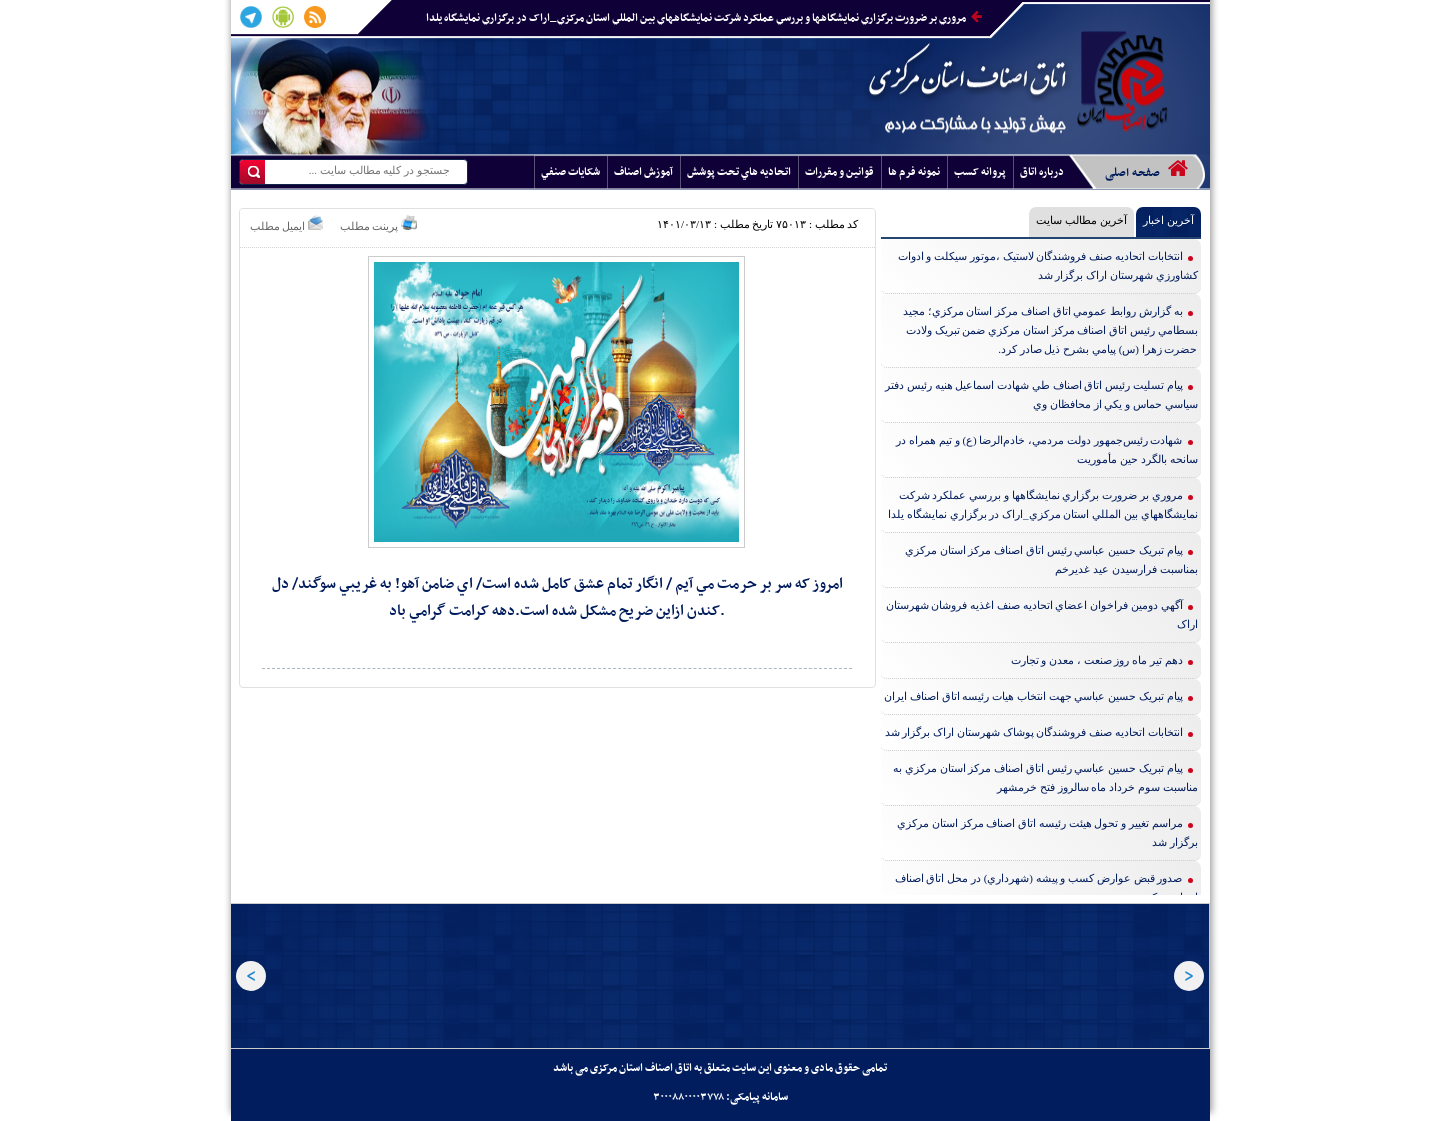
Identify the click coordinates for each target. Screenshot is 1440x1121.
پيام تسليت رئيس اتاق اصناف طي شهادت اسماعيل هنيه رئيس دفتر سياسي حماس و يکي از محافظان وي (1041, 394)
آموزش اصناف (643, 172)
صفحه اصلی (1146, 170)
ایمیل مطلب (287, 223)
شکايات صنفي (570, 172)
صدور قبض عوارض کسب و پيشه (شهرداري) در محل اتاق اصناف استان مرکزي (1046, 887)
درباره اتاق (1042, 172)
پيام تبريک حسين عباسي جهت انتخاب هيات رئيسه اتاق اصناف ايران (1033, 696)
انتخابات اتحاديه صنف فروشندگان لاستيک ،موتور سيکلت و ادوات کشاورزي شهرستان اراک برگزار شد (1048, 265)
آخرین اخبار (1168, 220)
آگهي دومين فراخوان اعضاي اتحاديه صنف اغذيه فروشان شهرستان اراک (1042, 614)
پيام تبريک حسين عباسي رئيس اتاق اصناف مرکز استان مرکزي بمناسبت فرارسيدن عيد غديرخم (1051, 559)
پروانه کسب (980, 172)
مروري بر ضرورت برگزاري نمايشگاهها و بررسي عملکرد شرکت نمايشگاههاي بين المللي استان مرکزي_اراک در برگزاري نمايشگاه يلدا (704, 18)
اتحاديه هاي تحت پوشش (739, 172)
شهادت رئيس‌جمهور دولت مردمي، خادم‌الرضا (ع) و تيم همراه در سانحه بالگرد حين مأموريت (1046, 449)
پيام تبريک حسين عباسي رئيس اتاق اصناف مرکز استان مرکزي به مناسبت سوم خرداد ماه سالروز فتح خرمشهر (1045, 777)
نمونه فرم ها (914, 172)
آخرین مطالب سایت (1081, 220)
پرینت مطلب (379, 223)
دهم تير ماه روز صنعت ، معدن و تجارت (1097, 660)
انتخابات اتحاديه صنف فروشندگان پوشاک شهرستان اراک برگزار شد (1034, 732)
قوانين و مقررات (839, 172)
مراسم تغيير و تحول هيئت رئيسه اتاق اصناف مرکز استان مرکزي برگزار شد (1047, 832)
